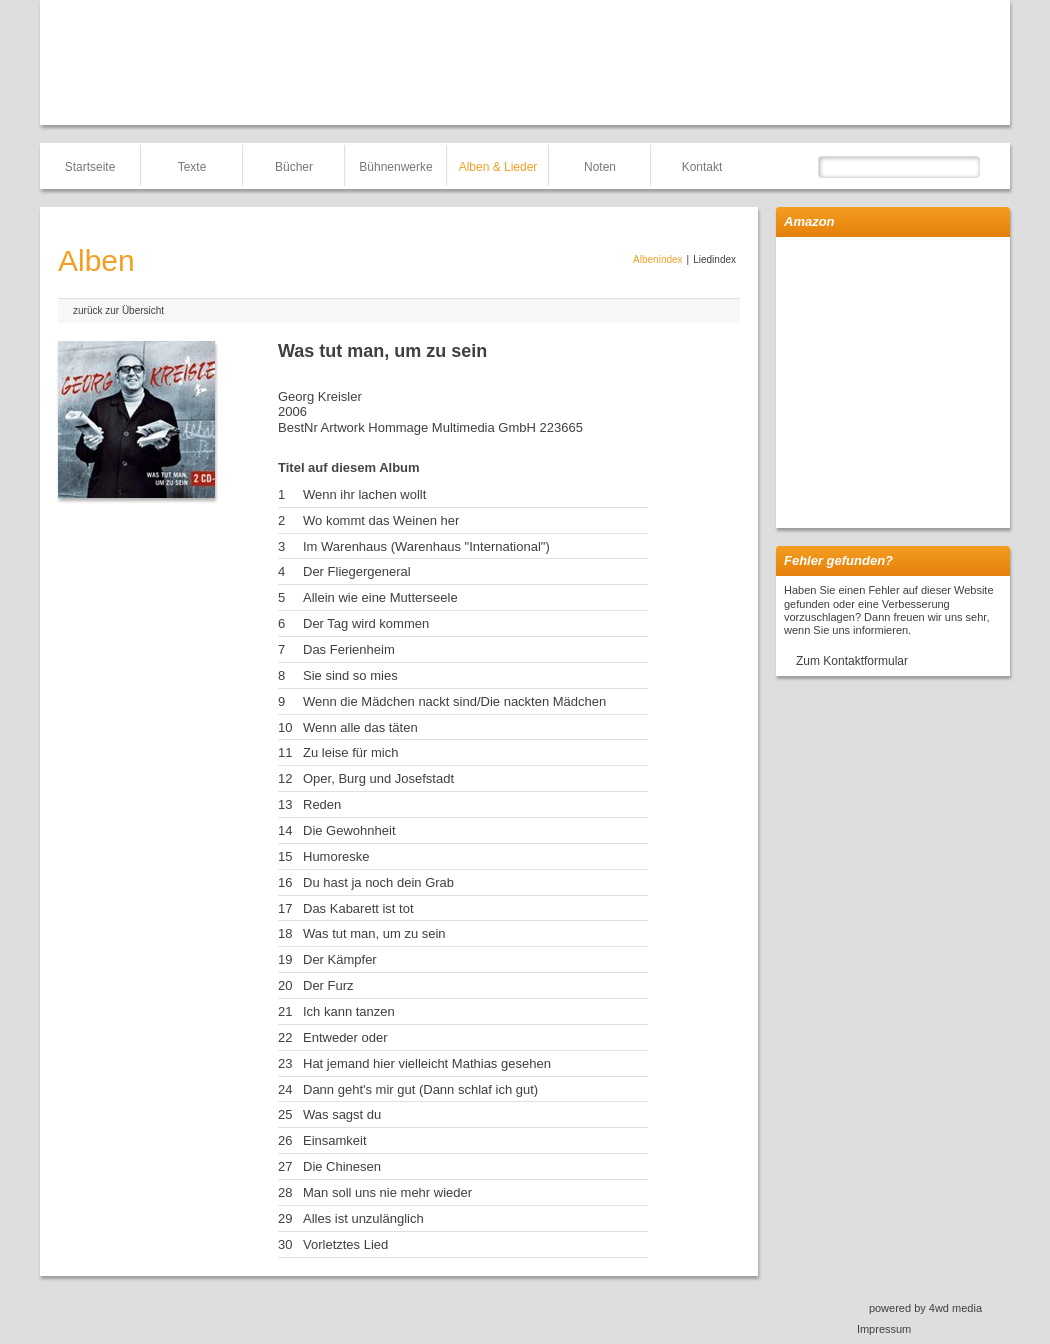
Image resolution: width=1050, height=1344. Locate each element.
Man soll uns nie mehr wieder (387, 1192)
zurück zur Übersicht (118, 310)
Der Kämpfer (340, 959)
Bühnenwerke (395, 167)
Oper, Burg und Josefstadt (378, 778)
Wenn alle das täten (360, 727)
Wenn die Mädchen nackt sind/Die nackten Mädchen (454, 701)
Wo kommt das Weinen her (381, 520)
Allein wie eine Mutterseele (380, 597)
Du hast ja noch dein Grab (378, 882)
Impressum (884, 1329)
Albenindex (657, 259)
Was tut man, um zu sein (374, 933)
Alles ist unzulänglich (363, 1218)
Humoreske (336, 856)
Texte (192, 167)
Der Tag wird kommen (366, 623)
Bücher (294, 167)
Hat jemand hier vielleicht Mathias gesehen (427, 1063)
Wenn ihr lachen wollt (364, 494)
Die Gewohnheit (349, 830)
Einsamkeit (335, 1140)
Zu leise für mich (350, 752)
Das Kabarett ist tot (358, 908)
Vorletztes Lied (345, 1244)
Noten (600, 167)
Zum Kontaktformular (852, 661)
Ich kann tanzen (349, 1011)
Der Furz (328, 985)
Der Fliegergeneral (357, 571)
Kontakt (702, 167)
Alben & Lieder (498, 167)
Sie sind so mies (350, 675)
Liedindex (714, 259)
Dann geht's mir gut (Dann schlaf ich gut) (420, 1089)
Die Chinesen (342, 1166)
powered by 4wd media (925, 1308)
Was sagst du (342, 1114)
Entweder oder (345, 1037)
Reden (322, 804)
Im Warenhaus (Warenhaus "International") (426, 546)
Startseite (90, 167)
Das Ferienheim (349, 649)
